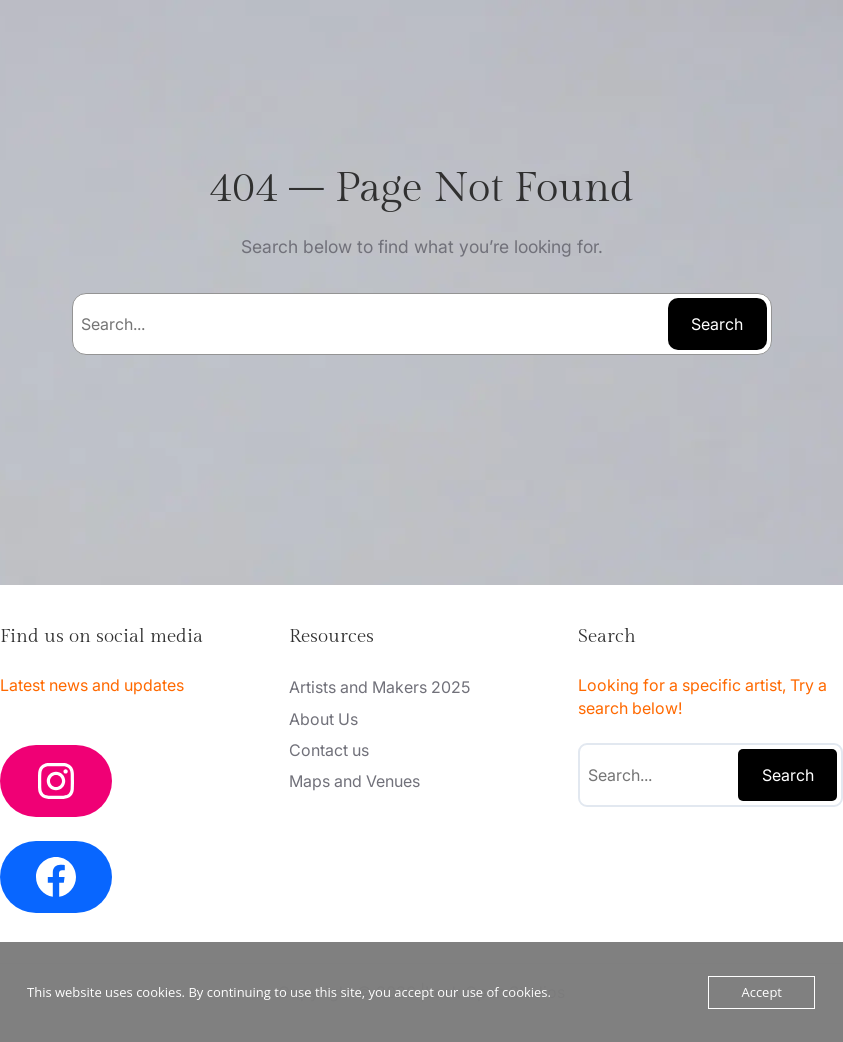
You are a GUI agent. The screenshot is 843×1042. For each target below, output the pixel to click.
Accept (761, 992)
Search (717, 324)
